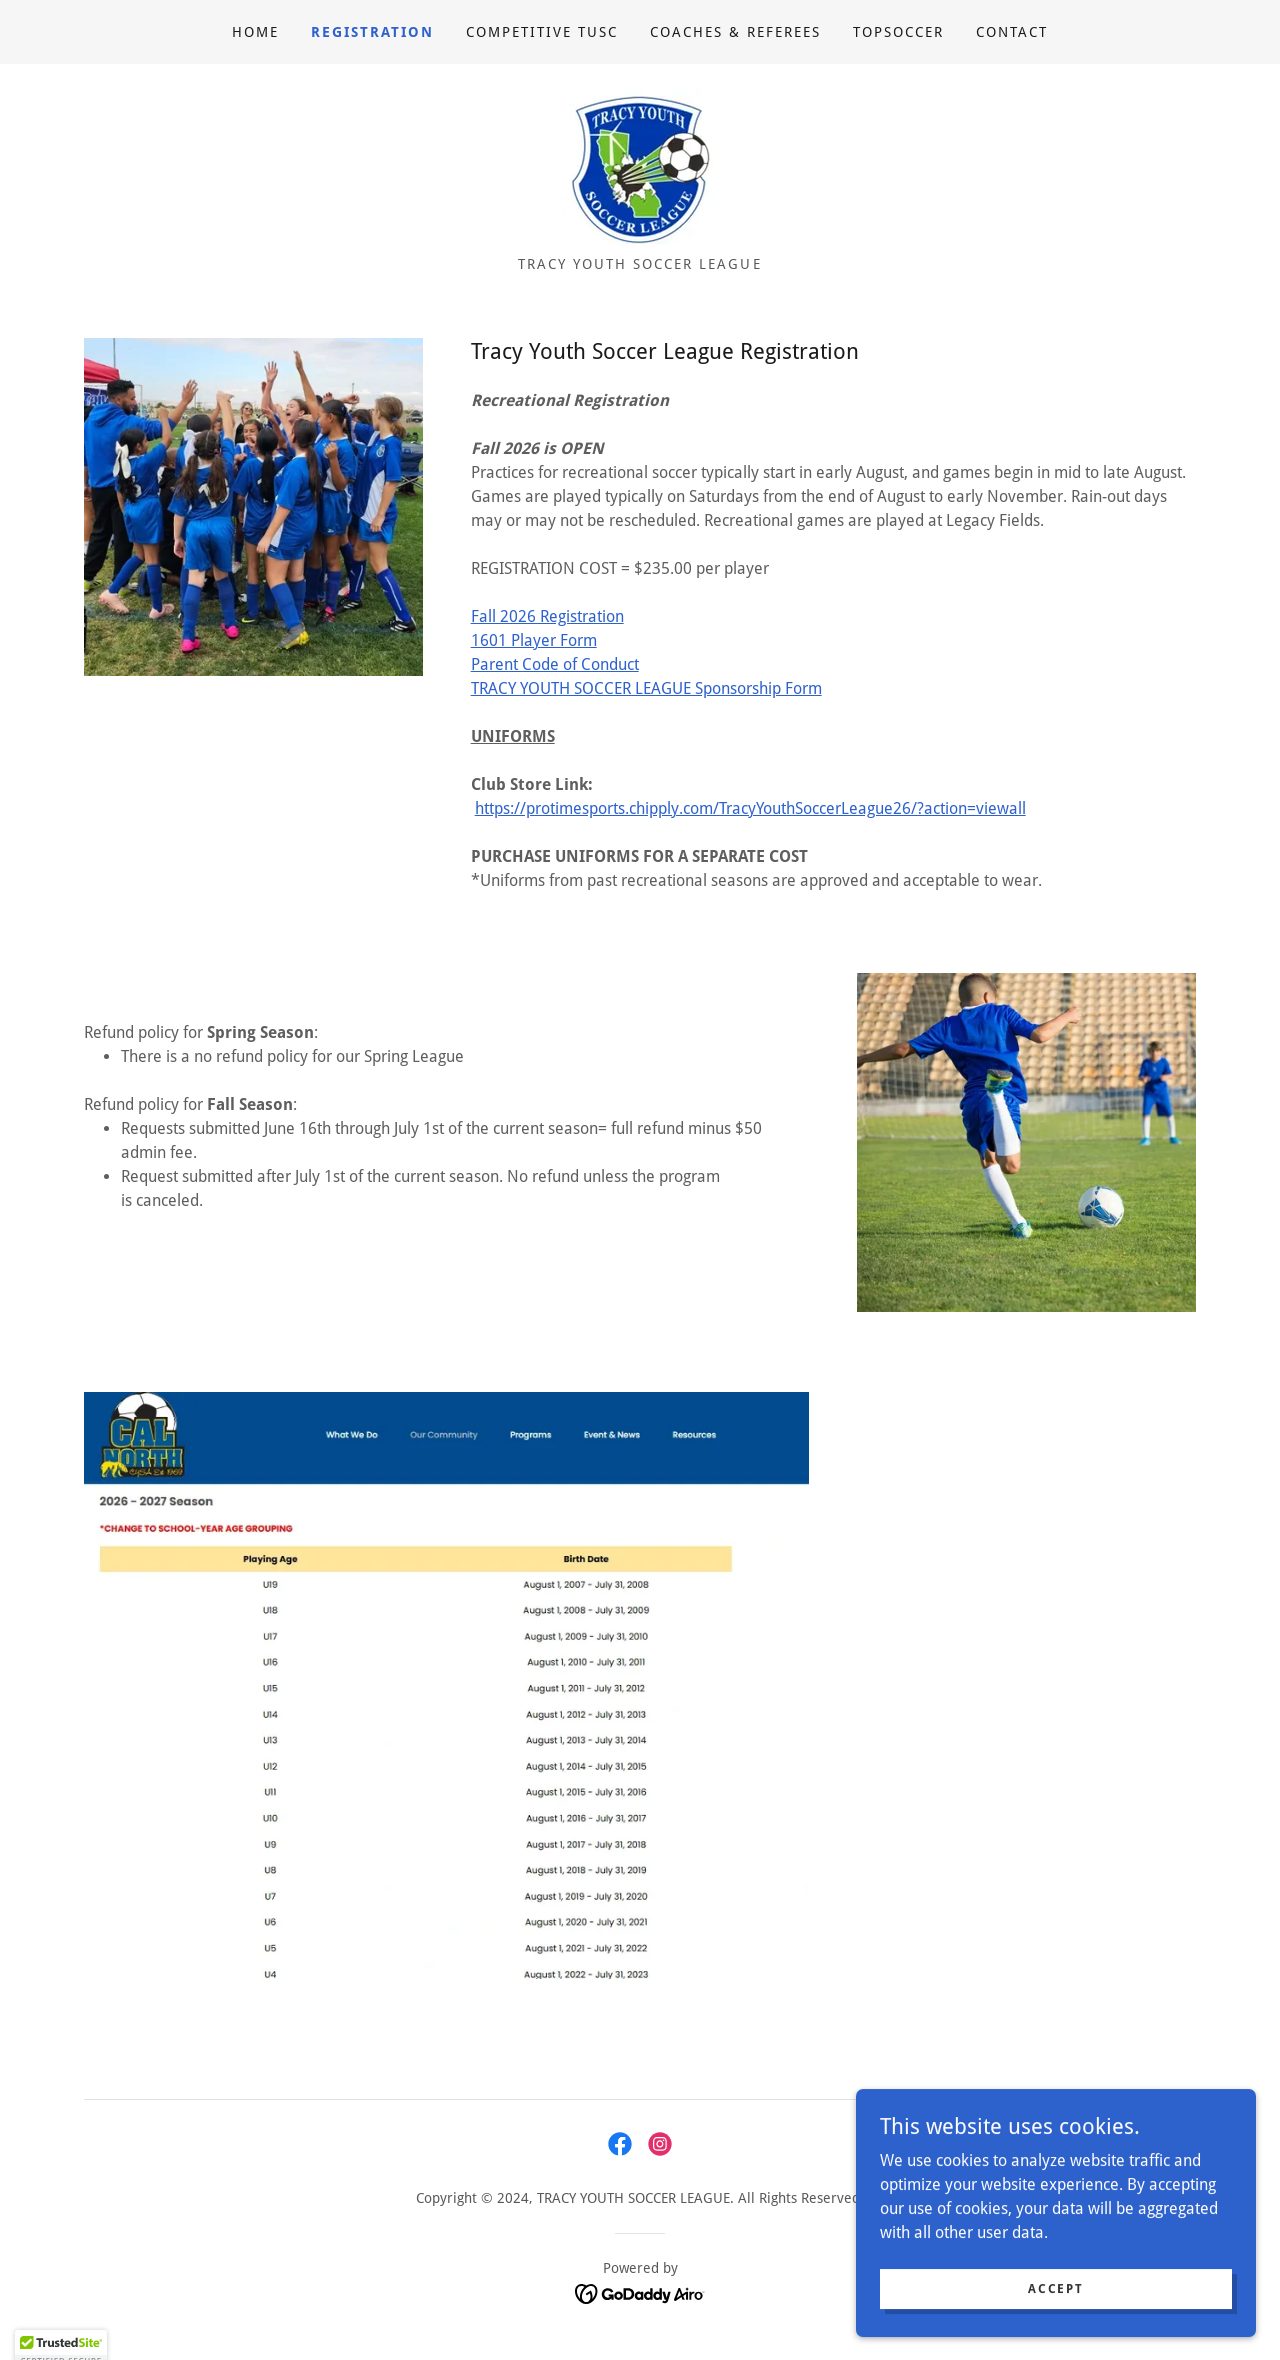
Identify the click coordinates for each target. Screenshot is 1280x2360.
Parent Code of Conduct (555, 664)
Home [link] (255, 32)
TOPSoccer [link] (898, 32)
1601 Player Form (534, 640)
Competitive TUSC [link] (542, 32)
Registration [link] (372, 32)
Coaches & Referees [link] (735, 32)
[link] (640, 166)
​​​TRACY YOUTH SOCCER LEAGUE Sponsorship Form (646, 688)
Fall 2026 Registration (547, 616)
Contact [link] (1012, 32)
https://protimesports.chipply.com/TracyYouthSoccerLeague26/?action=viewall (750, 808)
